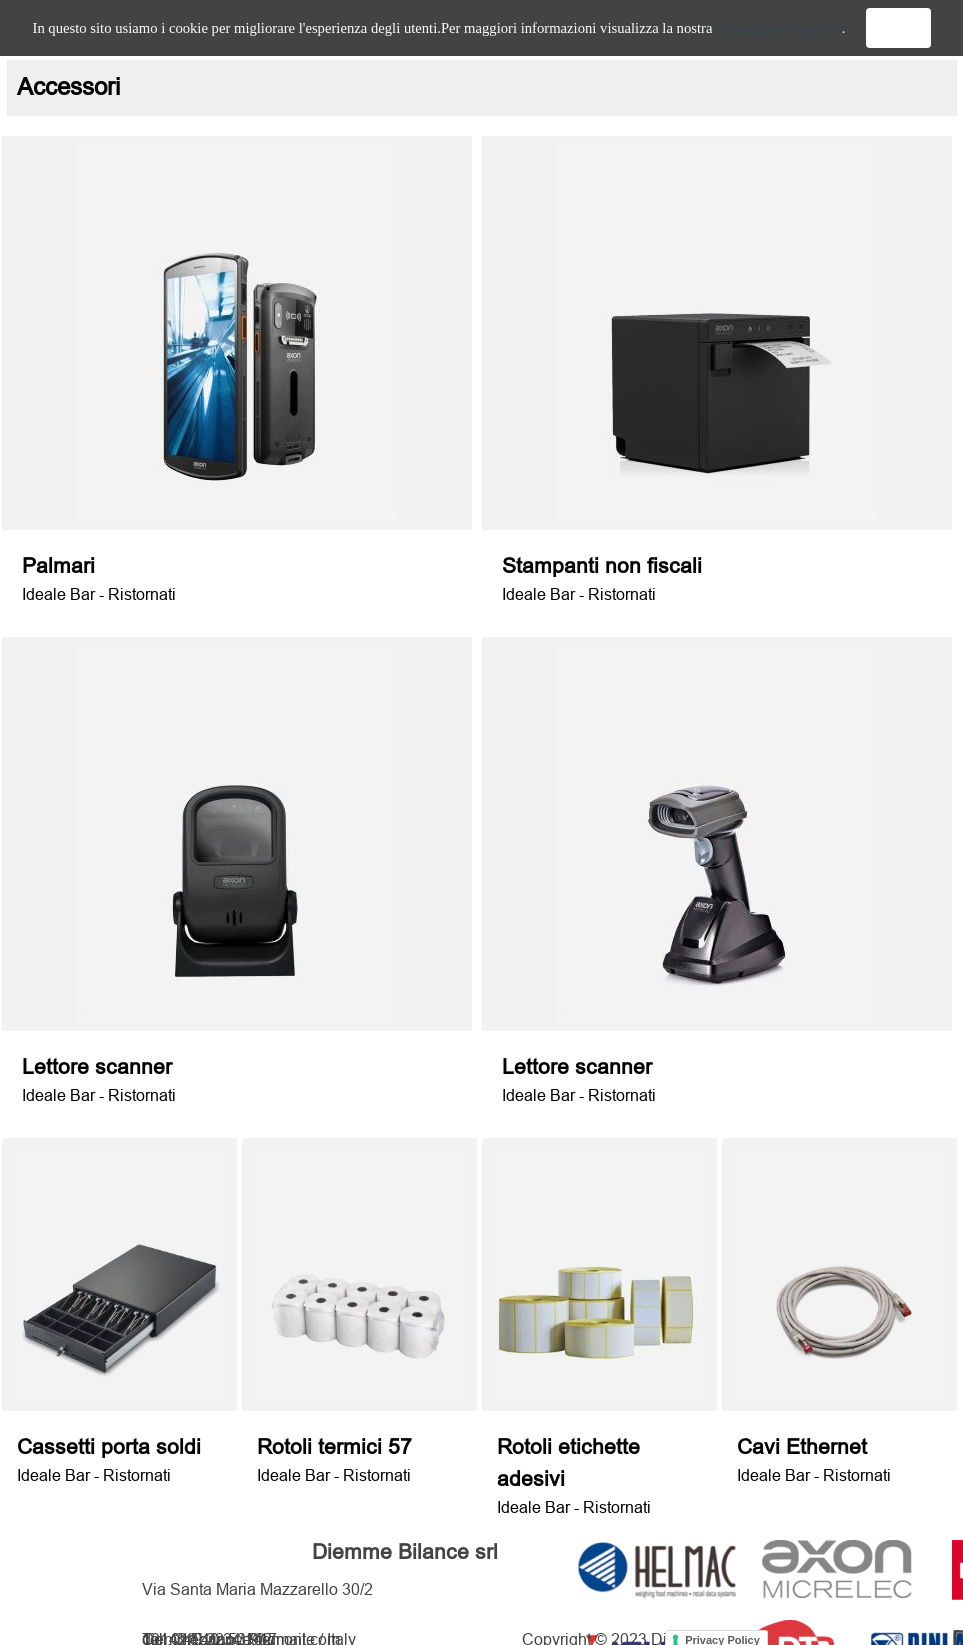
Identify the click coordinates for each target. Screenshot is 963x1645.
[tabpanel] (482, 88)
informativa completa (779, 28)
